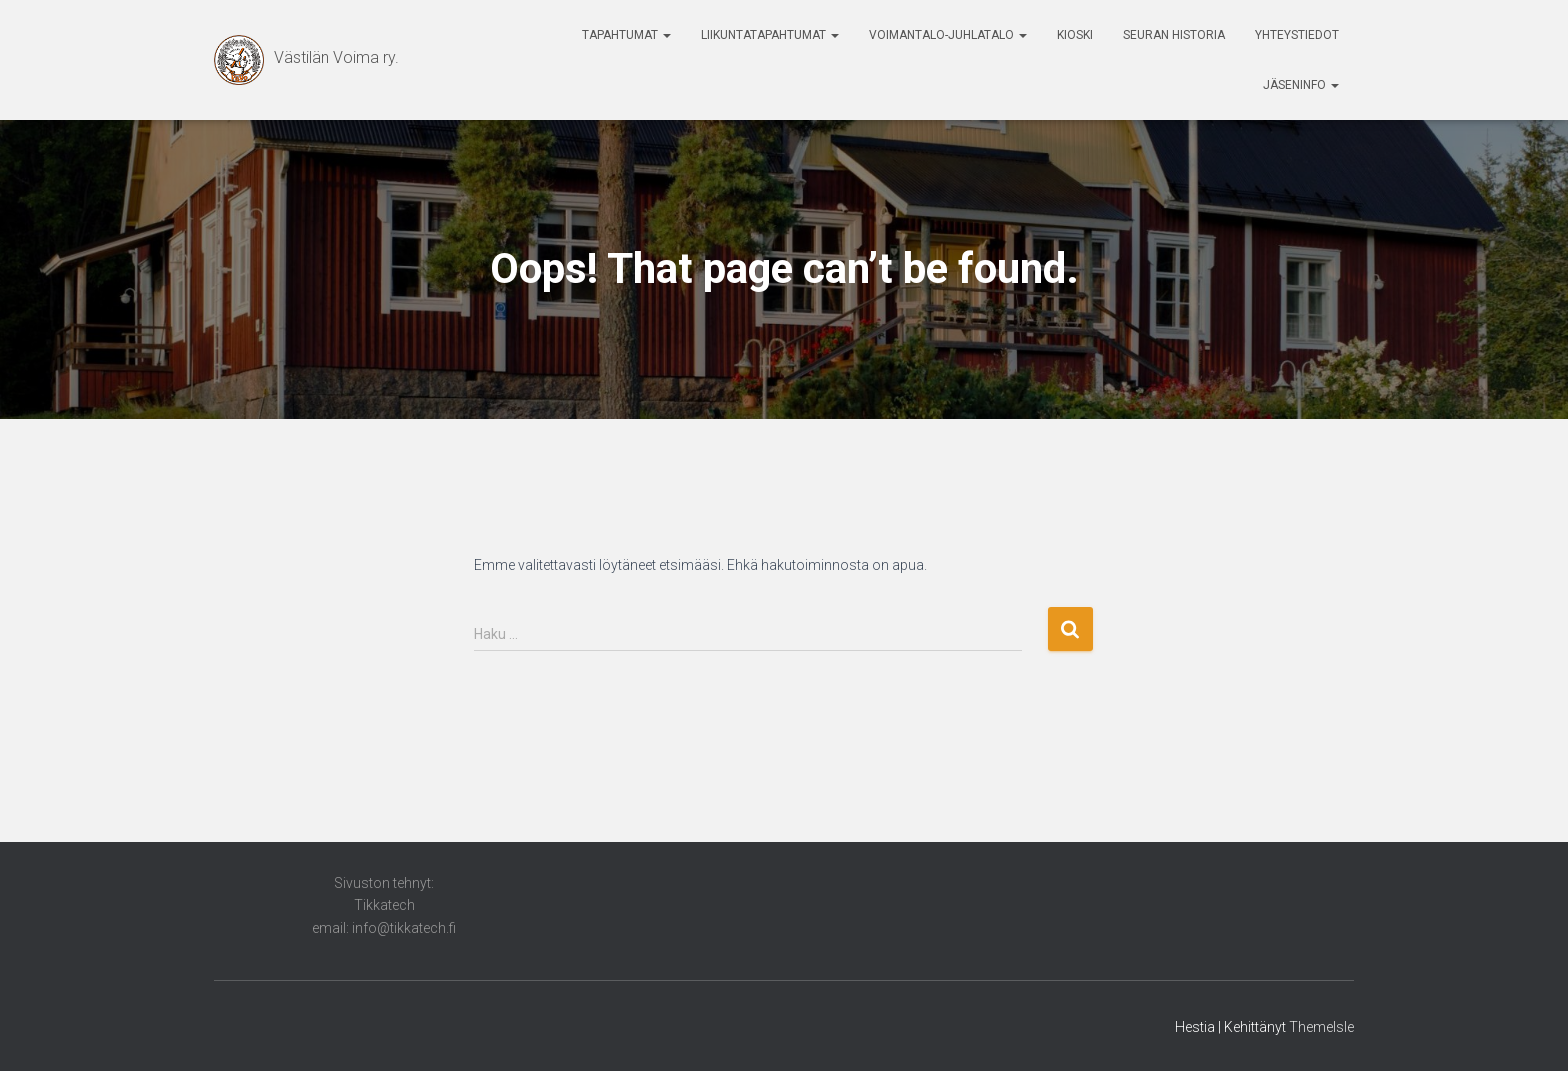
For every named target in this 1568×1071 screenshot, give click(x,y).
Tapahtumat (626, 35)
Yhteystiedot (1297, 35)
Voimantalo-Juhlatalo (948, 35)
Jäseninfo (1301, 85)
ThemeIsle (1321, 1027)
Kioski (1075, 35)
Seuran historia (1174, 35)
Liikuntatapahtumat (770, 35)
